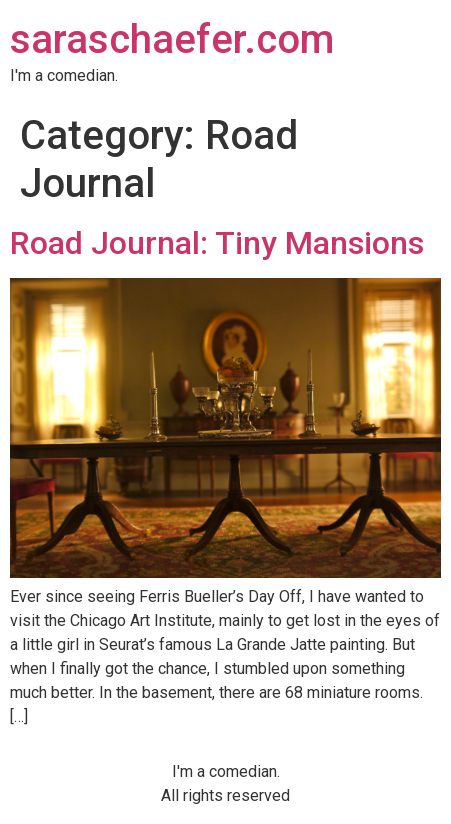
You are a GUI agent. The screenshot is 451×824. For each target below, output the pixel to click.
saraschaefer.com (172, 39)
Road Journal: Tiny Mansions (217, 243)
